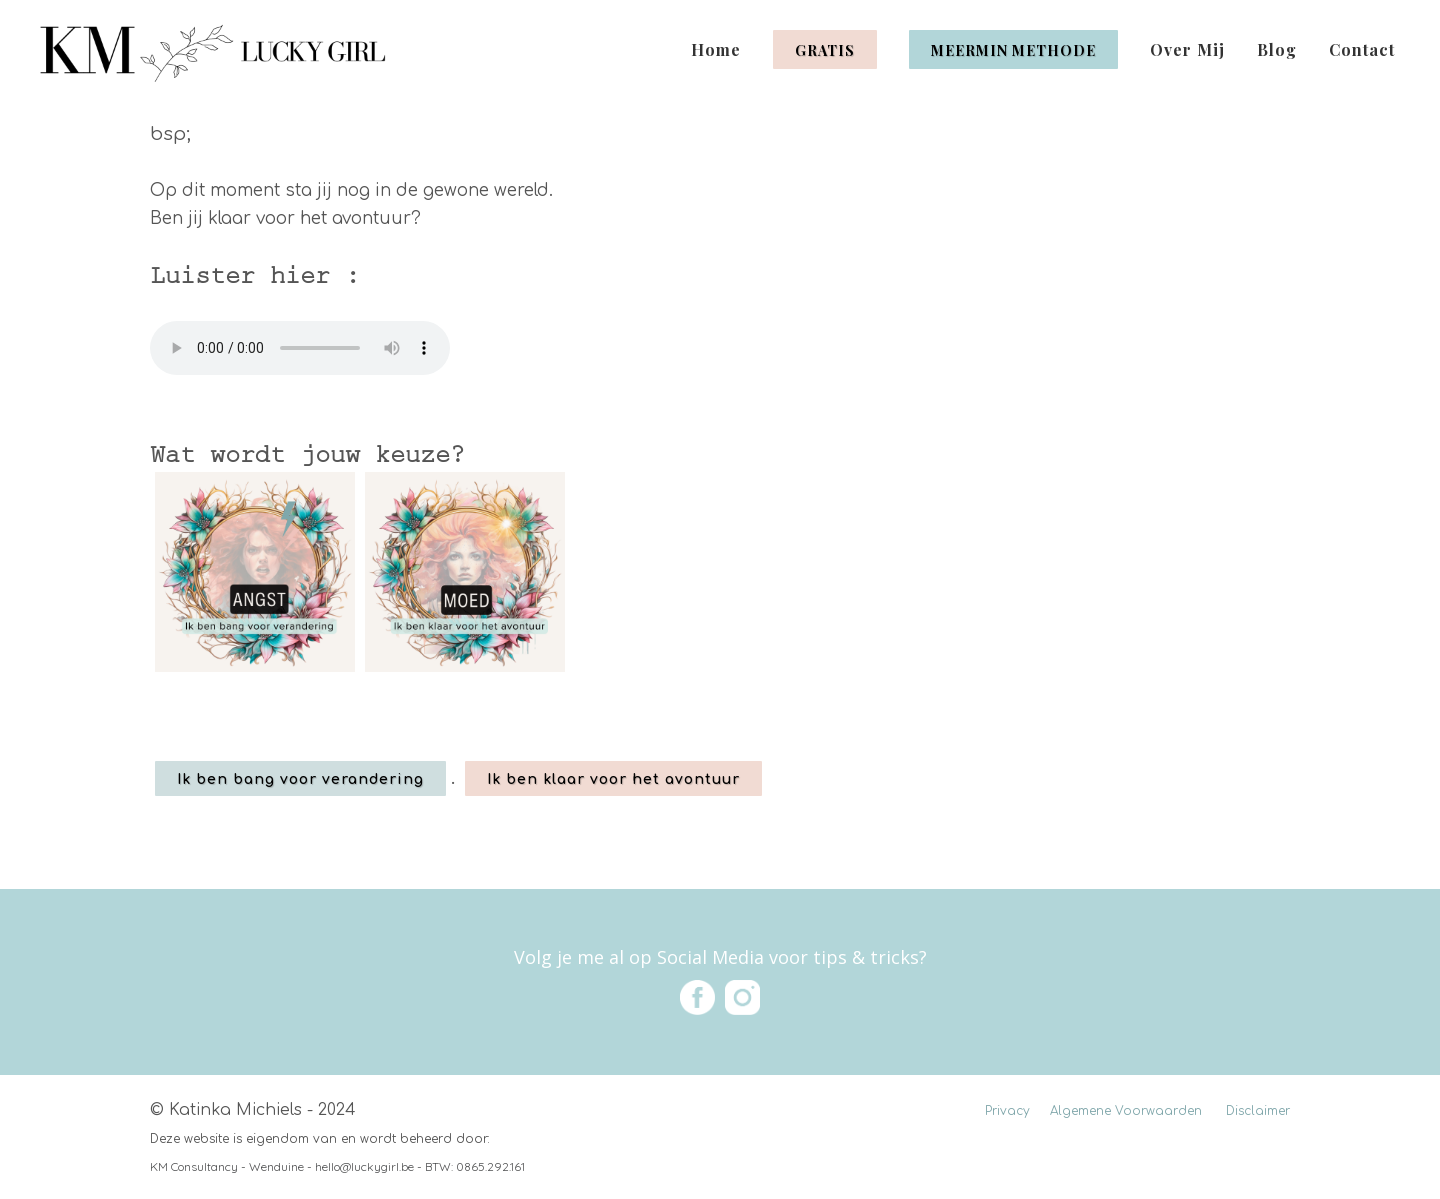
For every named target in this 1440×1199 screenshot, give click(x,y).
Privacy (1007, 1111)
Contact (1362, 49)
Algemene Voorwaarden (1126, 1111)
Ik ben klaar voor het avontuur (613, 779)
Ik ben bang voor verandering (300, 779)
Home (716, 49)
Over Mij (1187, 49)
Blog (1277, 49)
